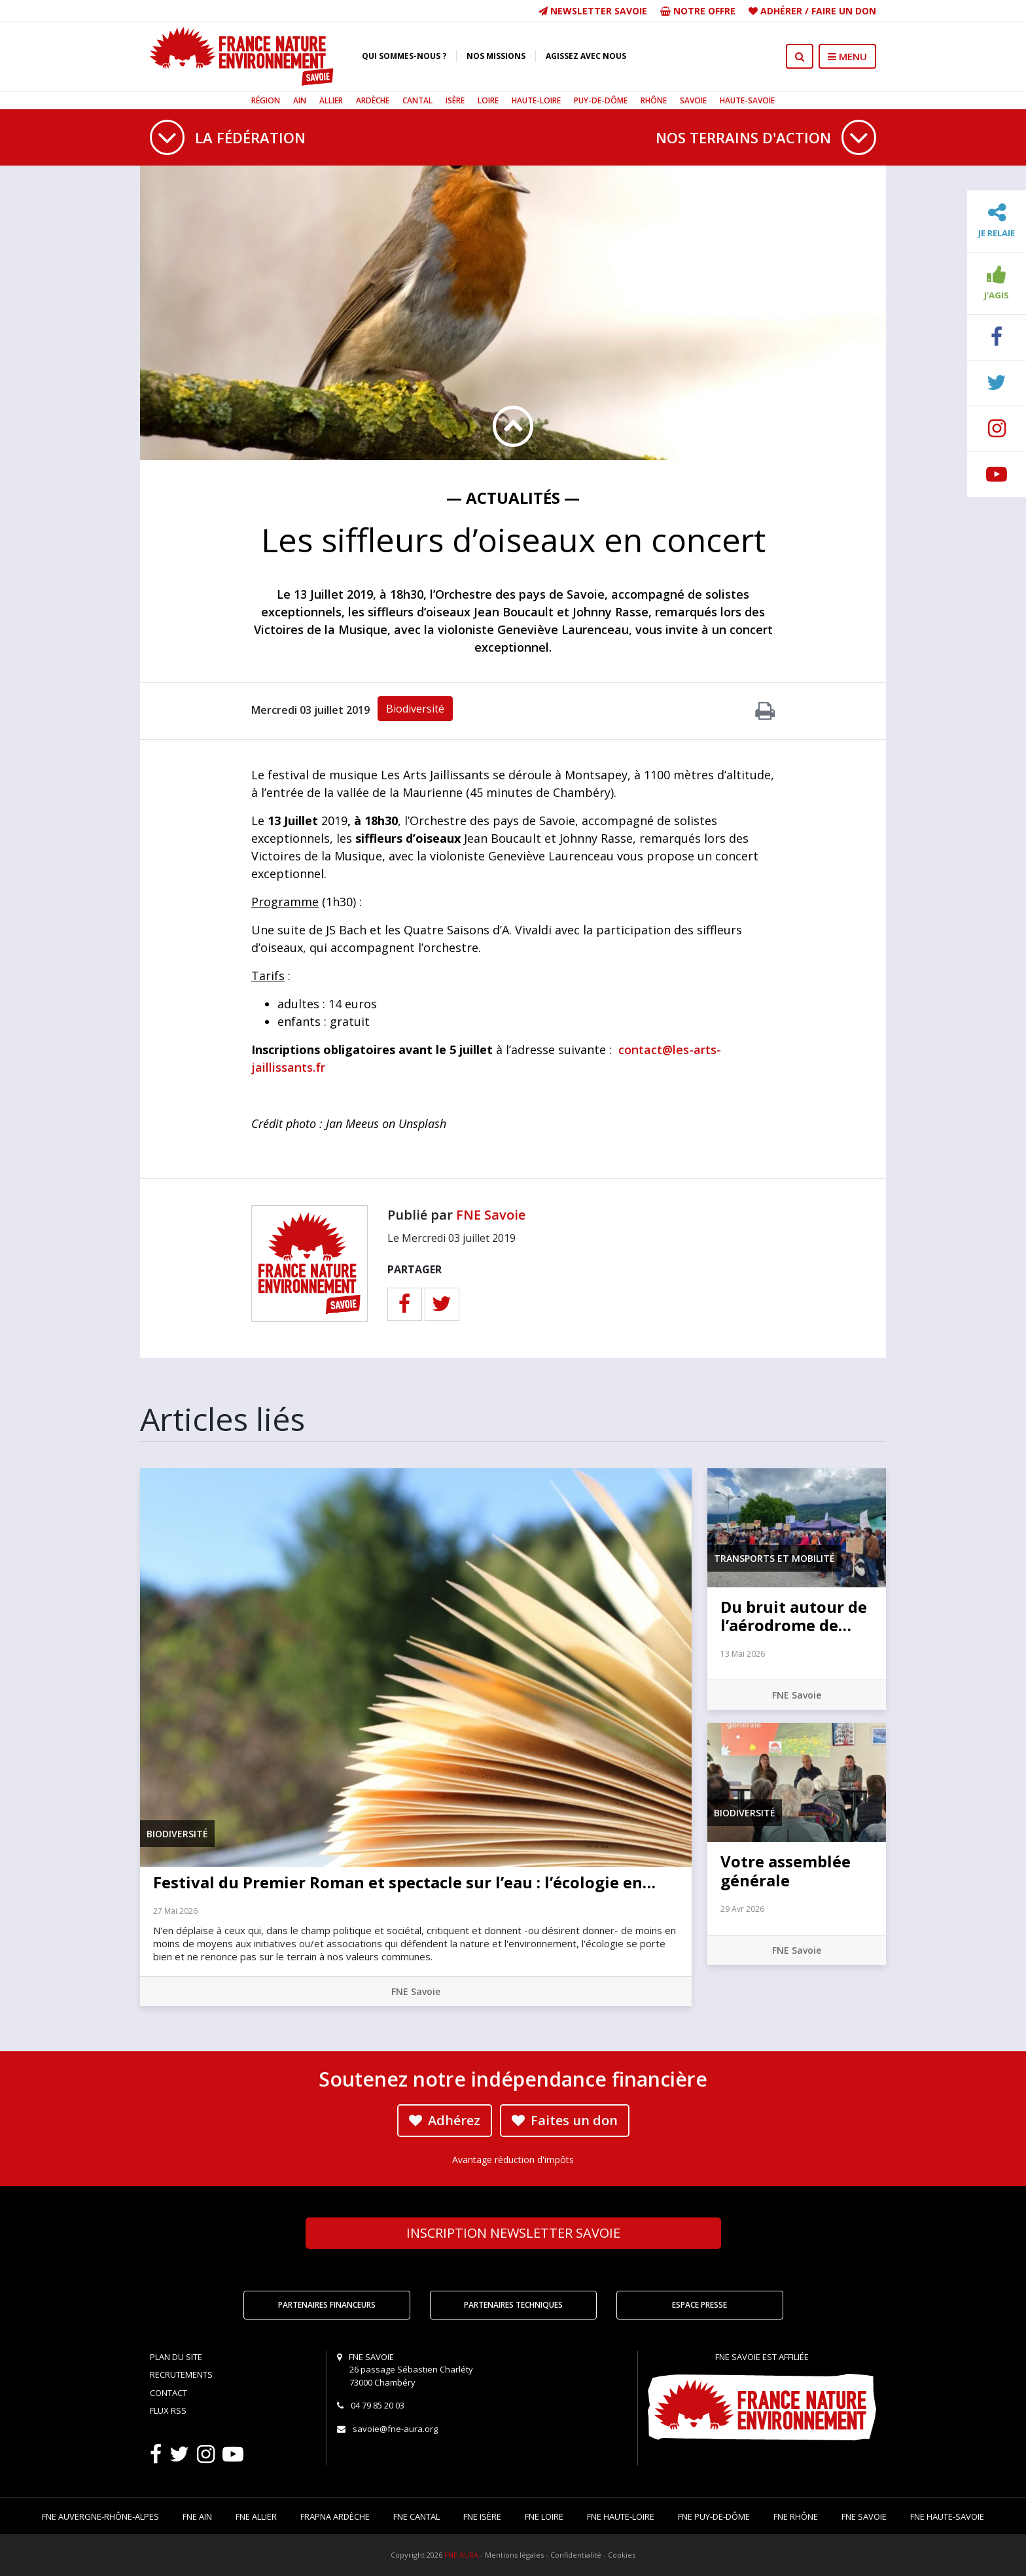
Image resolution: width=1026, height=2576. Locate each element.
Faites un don (565, 2120)
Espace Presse (699, 2304)
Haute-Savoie (747, 100)
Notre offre (697, 11)
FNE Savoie (490, 1215)
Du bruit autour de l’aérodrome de (793, 1616)
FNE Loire (544, 2516)
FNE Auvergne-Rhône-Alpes (100, 2516)
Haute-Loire (536, 100)
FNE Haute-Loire (620, 2516)
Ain (299, 100)
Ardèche (372, 100)
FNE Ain (197, 2516)
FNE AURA (461, 2555)
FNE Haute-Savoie (947, 2516)
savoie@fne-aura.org (395, 2429)
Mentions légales (514, 2555)
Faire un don (843, 11)
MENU (847, 56)
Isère (455, 100)
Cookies (621, 2555)
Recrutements (181, 2374)
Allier (331, 100)
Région (265, 100)
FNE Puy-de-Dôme (714, 2516)
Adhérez (444, 2120)
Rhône (654, 100)
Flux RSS (168, 2410)
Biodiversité (415, 708)
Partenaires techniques (513, 2304)
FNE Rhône (795, 2516)
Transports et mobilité (774, 1558)
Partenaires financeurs (327, 2304)
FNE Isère (482, 2516)
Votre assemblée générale (785, 1870)
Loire (488, 100)
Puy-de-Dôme (601, 100)
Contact (168, 2393)
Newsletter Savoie (593, 11)
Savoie (693, 100)
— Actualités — (513, 497)
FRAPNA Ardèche (335, 2516)
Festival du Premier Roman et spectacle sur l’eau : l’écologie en (404, 1882)
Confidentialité (575, 2555)
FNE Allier (256, 2516)
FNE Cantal (416, 2516)
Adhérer (781, 11)
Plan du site (176, 2357)
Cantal (417, 100)
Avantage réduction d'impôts (513, 2159)
